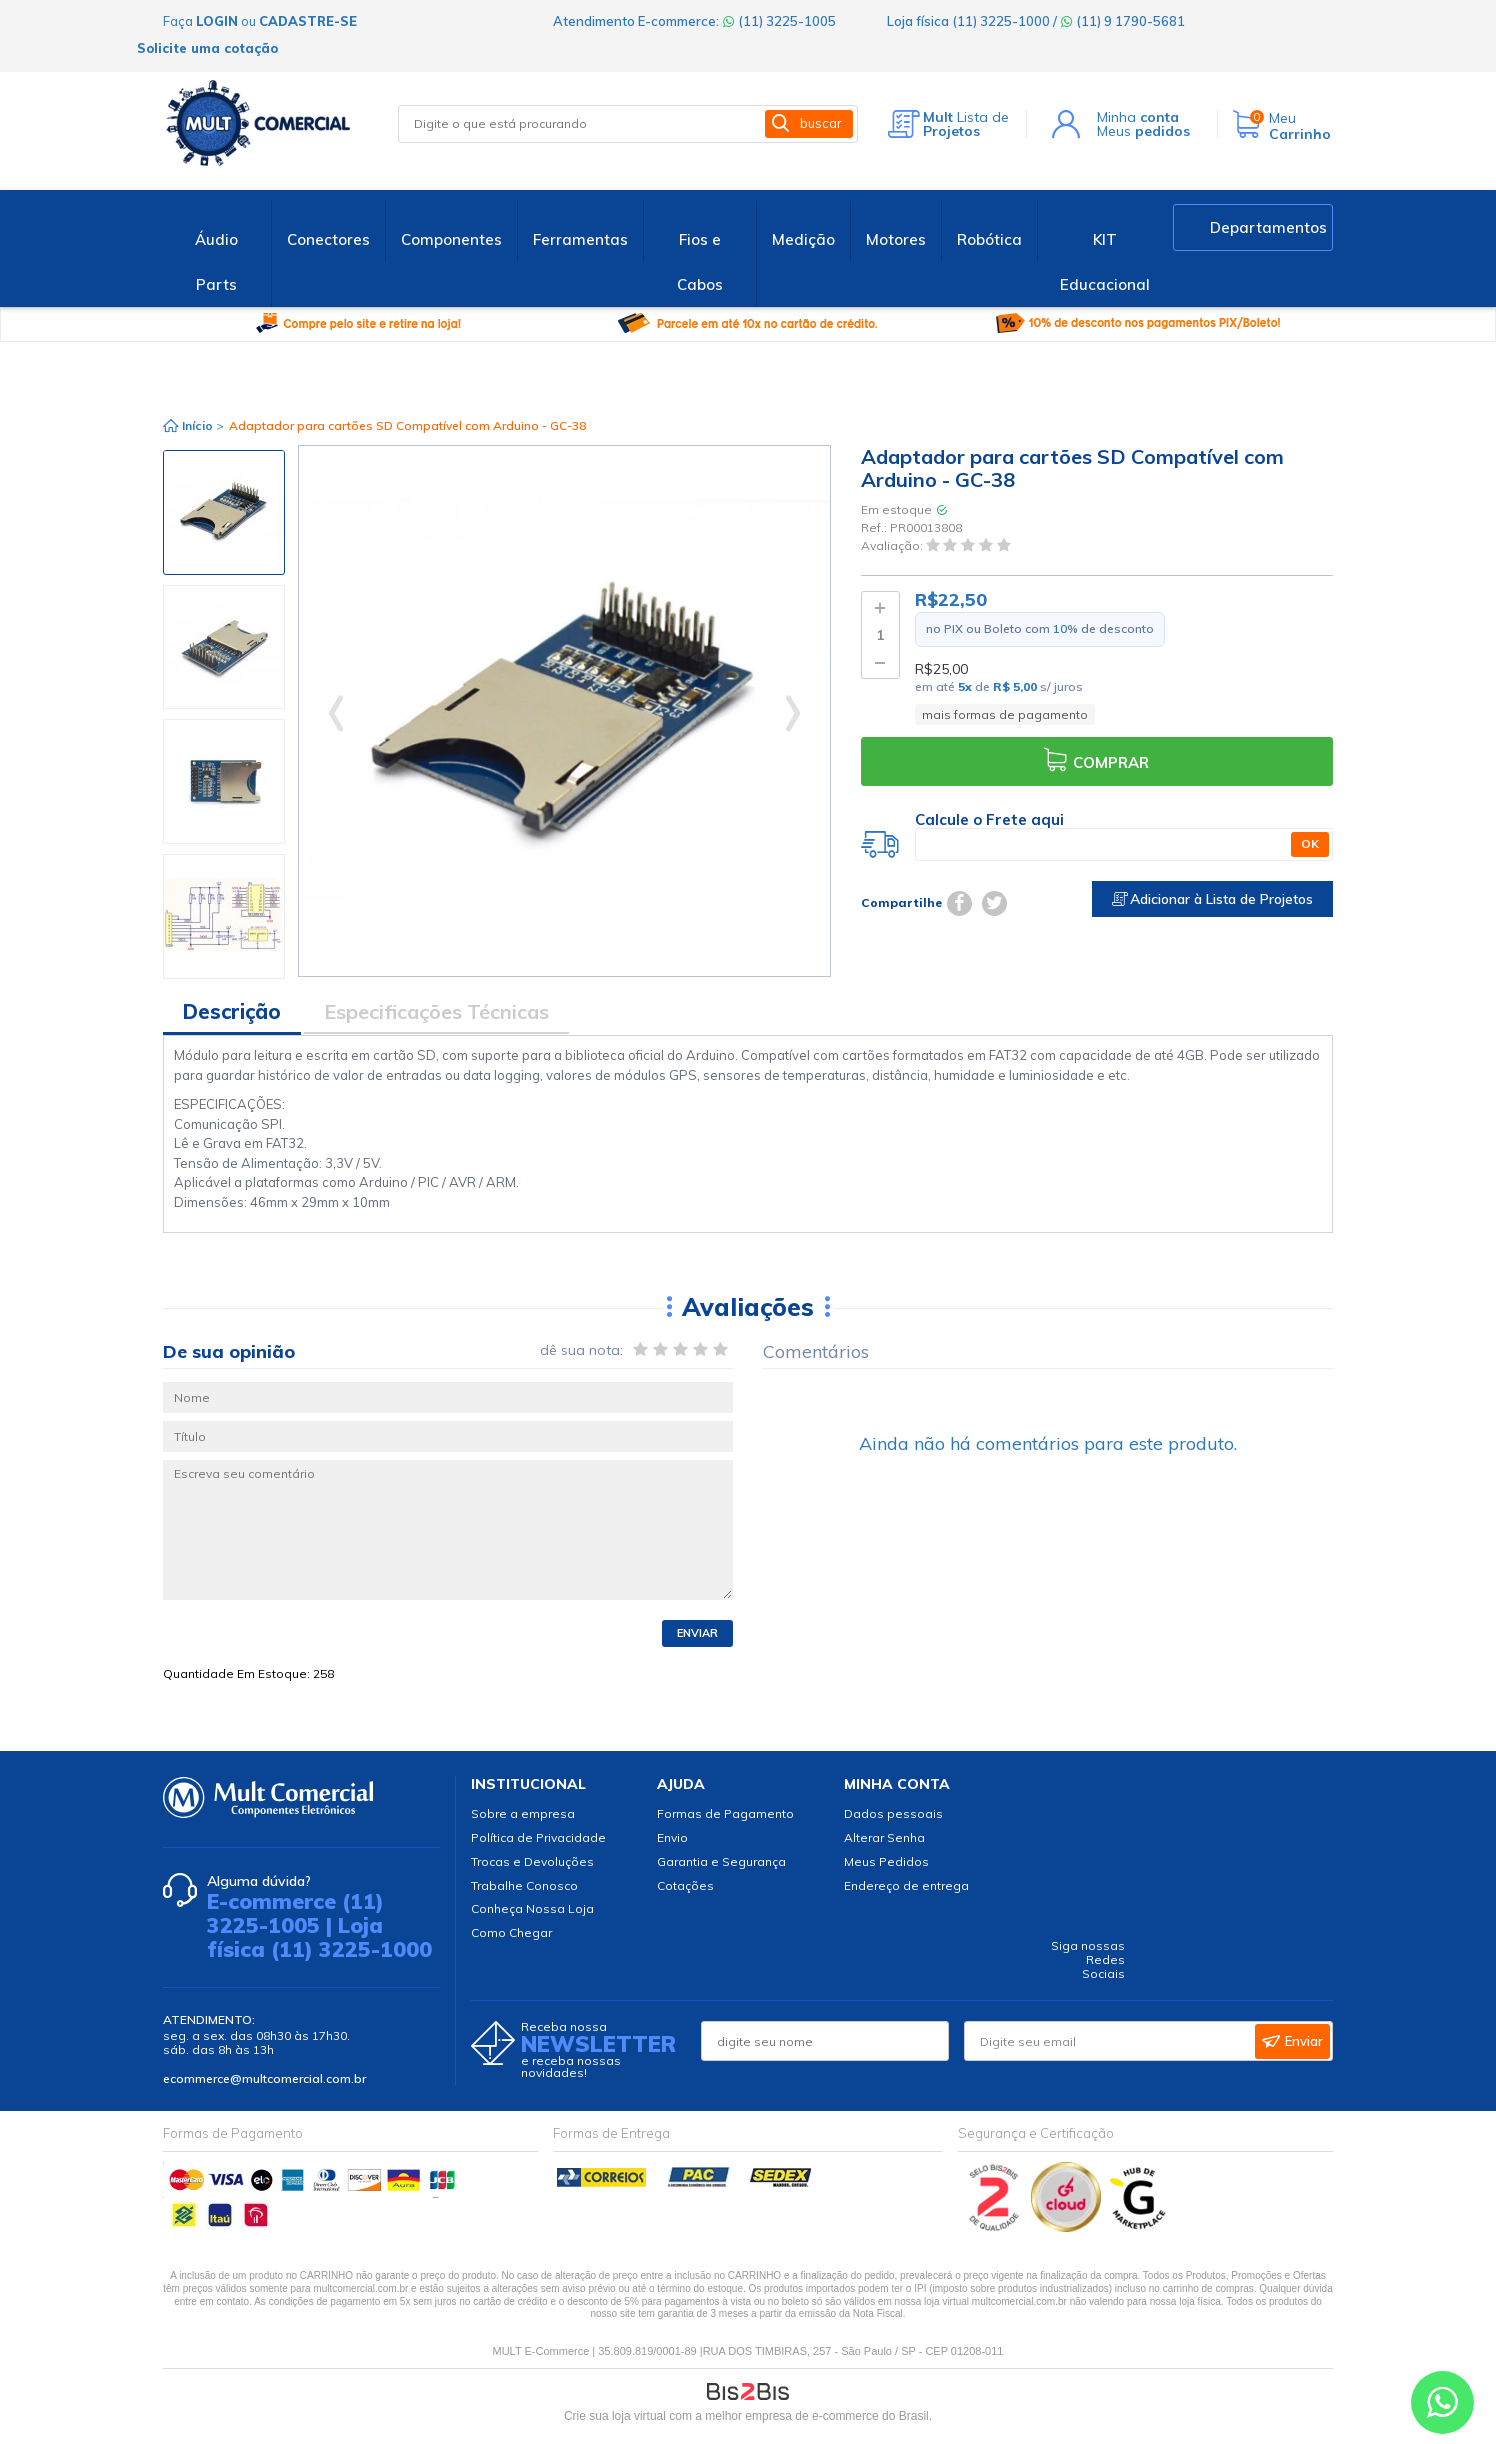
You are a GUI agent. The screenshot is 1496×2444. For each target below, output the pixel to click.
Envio (672, 1837)
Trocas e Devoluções (532, 1861)
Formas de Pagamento (725, 1813)
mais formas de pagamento (1005, 714)
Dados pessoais (893, 1813)
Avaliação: (893, 546)
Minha (1138, 117)
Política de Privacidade (538, 1837)
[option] (224, 512)
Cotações (685, 1885)
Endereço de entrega (906, 1885)
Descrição (232, 1011)
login (217, 21)
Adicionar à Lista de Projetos (1212, 899)
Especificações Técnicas (436, 1011)
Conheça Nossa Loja (532, 1908)
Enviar (697, 1633)
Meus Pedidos (886, 1861)
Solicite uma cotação (207, 48)
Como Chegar (511, 1932)
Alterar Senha (884, 1837)
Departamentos (1268, 227)
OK (1310, 843)
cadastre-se (308, 21)
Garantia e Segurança (721, 1861)
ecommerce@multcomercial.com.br (264, 2078)
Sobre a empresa (523, 1813)
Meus (1143, 131)
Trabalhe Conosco (524, 1885)
